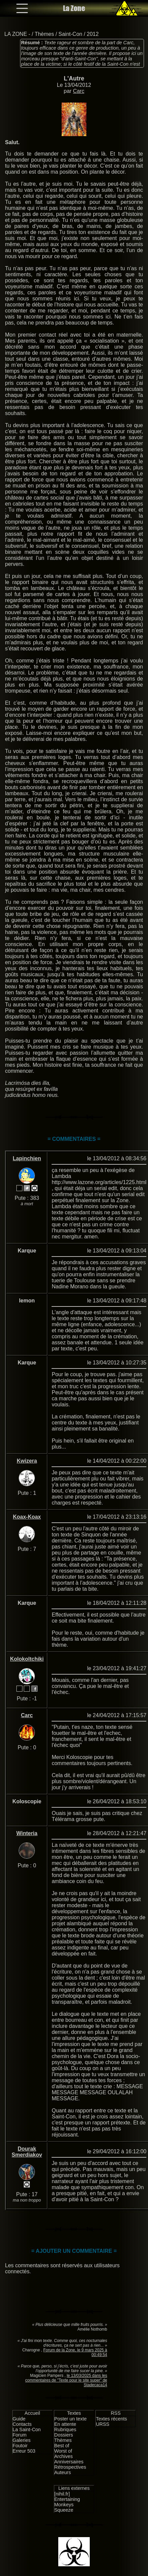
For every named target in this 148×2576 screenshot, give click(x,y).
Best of (61, 2445)
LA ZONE (15, 34)
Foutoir (20, 2445)
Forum (20, 2435)
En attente (65, 2424)
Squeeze (63, 2510)
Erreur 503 (24, 2451)
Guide (19, 2418)
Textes (74, 2413)
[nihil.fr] (62, 2494)
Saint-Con (70, 34)
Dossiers (63, 2435)
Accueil (32, 2413)
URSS (102, 2424)
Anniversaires (68, 2461)
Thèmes (44, 34)
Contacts (22, 2424)
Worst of (63, 2451)
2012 (93, 34)
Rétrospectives (70, 2467)
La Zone (74, 8)
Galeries (22, 2440)
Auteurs (62, 2472)
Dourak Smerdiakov (27, 2152)
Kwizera (27, 1461)
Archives (63, 2456)
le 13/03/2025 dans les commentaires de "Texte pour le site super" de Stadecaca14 (66, 2380)
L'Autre (74, 78)
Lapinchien (27, 1158)
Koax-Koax (27, 1517)
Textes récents (111, 2418)
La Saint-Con (27, 2429)
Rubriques (65, 2429)
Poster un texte (70, 2418)
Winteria (27, 1833)
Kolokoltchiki (27, 1659)
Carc (78, 91)
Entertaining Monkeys (67, 2502)
